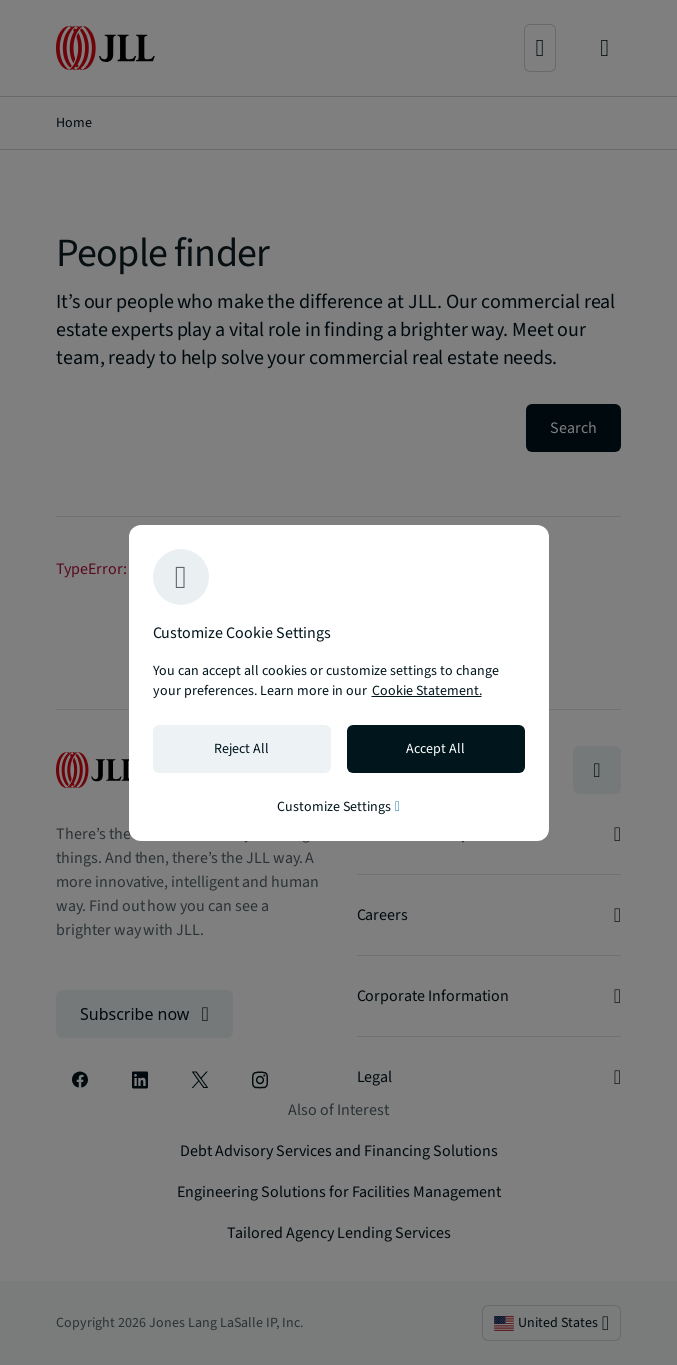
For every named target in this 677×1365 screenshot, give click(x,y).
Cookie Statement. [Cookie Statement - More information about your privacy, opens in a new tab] (427, 691)
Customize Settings (338, 807)
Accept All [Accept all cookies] (435, 749)
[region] (339, 683)
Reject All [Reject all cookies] (241, 749)
